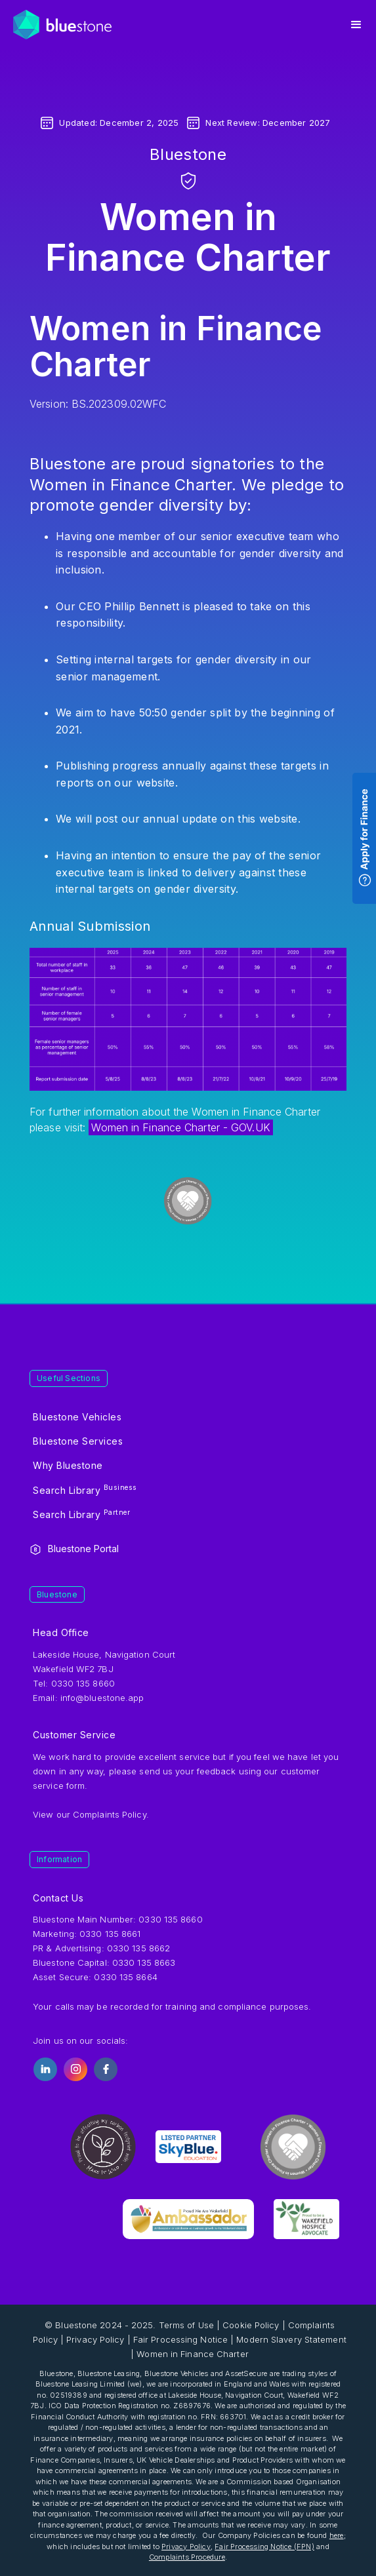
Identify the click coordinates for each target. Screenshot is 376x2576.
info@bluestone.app (102, 1697)
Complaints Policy (109, 1814)
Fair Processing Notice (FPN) (264, 2546)
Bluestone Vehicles (77, 1416)
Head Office (61, 1632)
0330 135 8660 (170, 1919)
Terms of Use (186, 2325)
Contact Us (58, 1897)
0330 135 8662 (138, 1948)
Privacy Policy (95, 2339)
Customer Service (74, 1734)
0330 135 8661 (109, 1933)
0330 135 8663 (143, 1962)
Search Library (85, 1489)
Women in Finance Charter (192, 2354)
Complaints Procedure (187, 2557)
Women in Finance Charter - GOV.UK (180, 1127)
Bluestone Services (78, 1441)
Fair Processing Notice (180, 2339)
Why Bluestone (68, 1465)
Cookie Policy (250, 2325)
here (336, 2535)
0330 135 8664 (125, 1977)
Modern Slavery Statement (291, 2339)
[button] (356, 25)
